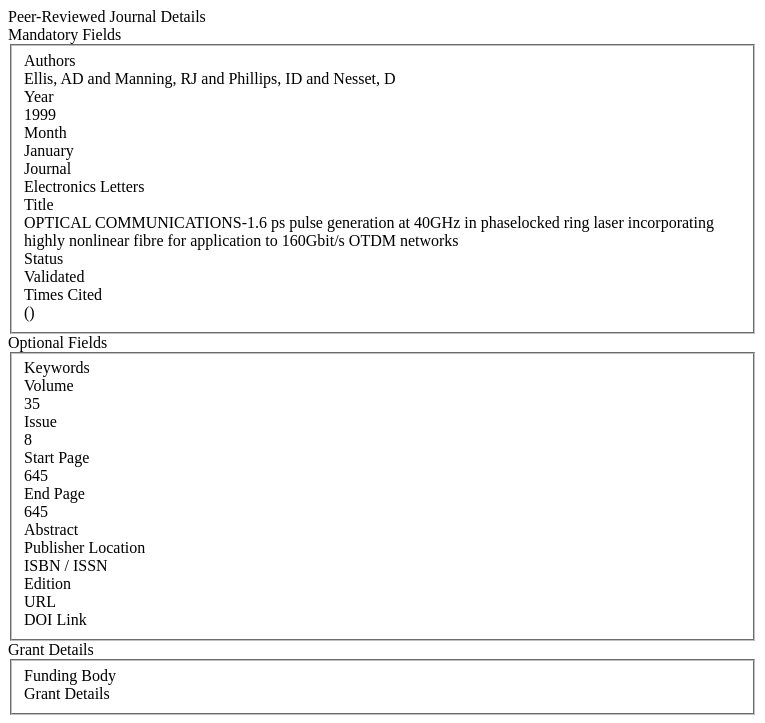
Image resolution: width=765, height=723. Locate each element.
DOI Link (55, 619)
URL (40, 601)
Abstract (51, 529)
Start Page (56, 457)
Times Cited (63, 294)
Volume (48, 385)
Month (45, 132)
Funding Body (70, 675)
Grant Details (67, 693)
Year (38, 96)
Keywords (57, 367)
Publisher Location (84, 547)
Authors (50, 60)
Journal (47, 168)
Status (43, 258)
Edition (47, 583)
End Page (54, 493)
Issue (40, 421)
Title (39, 204)
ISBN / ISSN (66, 565)
